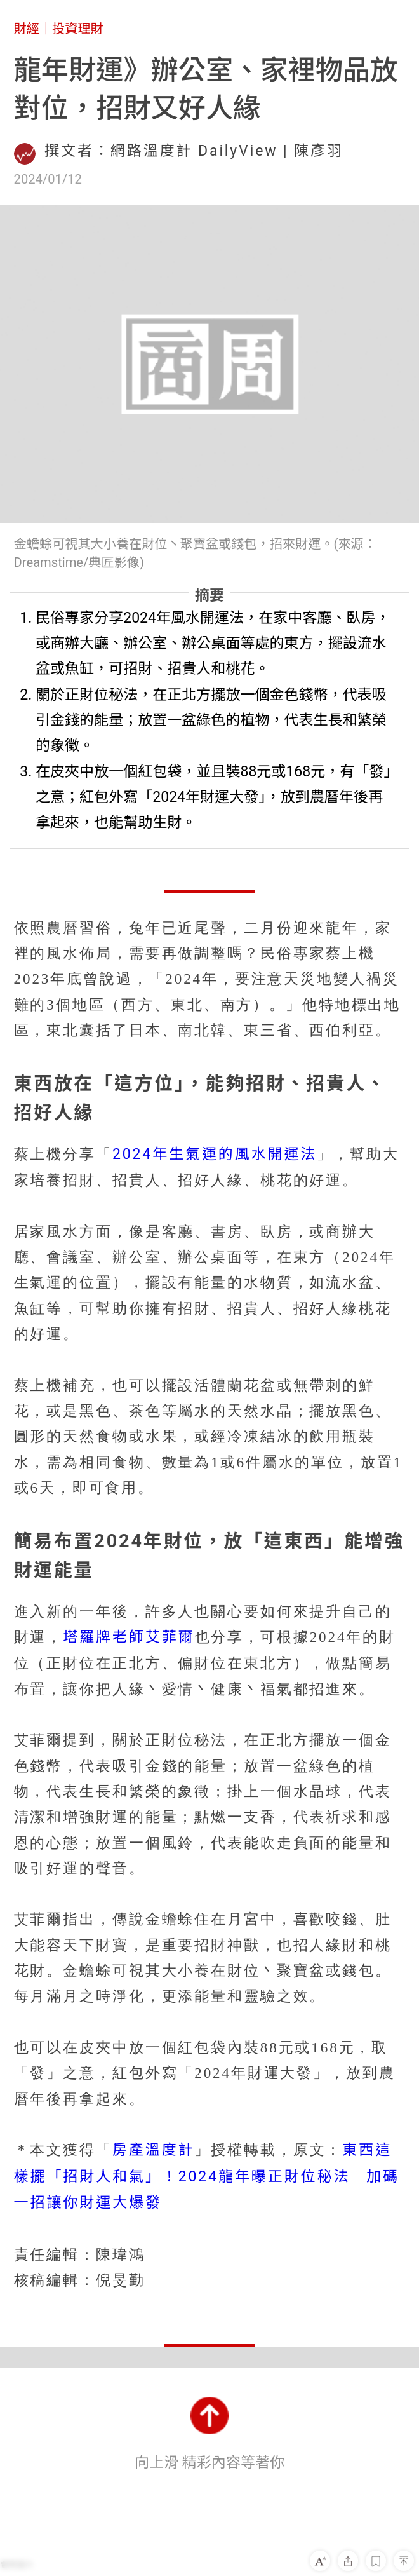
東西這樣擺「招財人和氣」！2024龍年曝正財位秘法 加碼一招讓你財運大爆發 (206, 2176)
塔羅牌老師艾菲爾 (128, 1637)
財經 (26, 28)
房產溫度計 (153, 2150)
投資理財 (77, 28)
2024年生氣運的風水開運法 (214, 1154)
